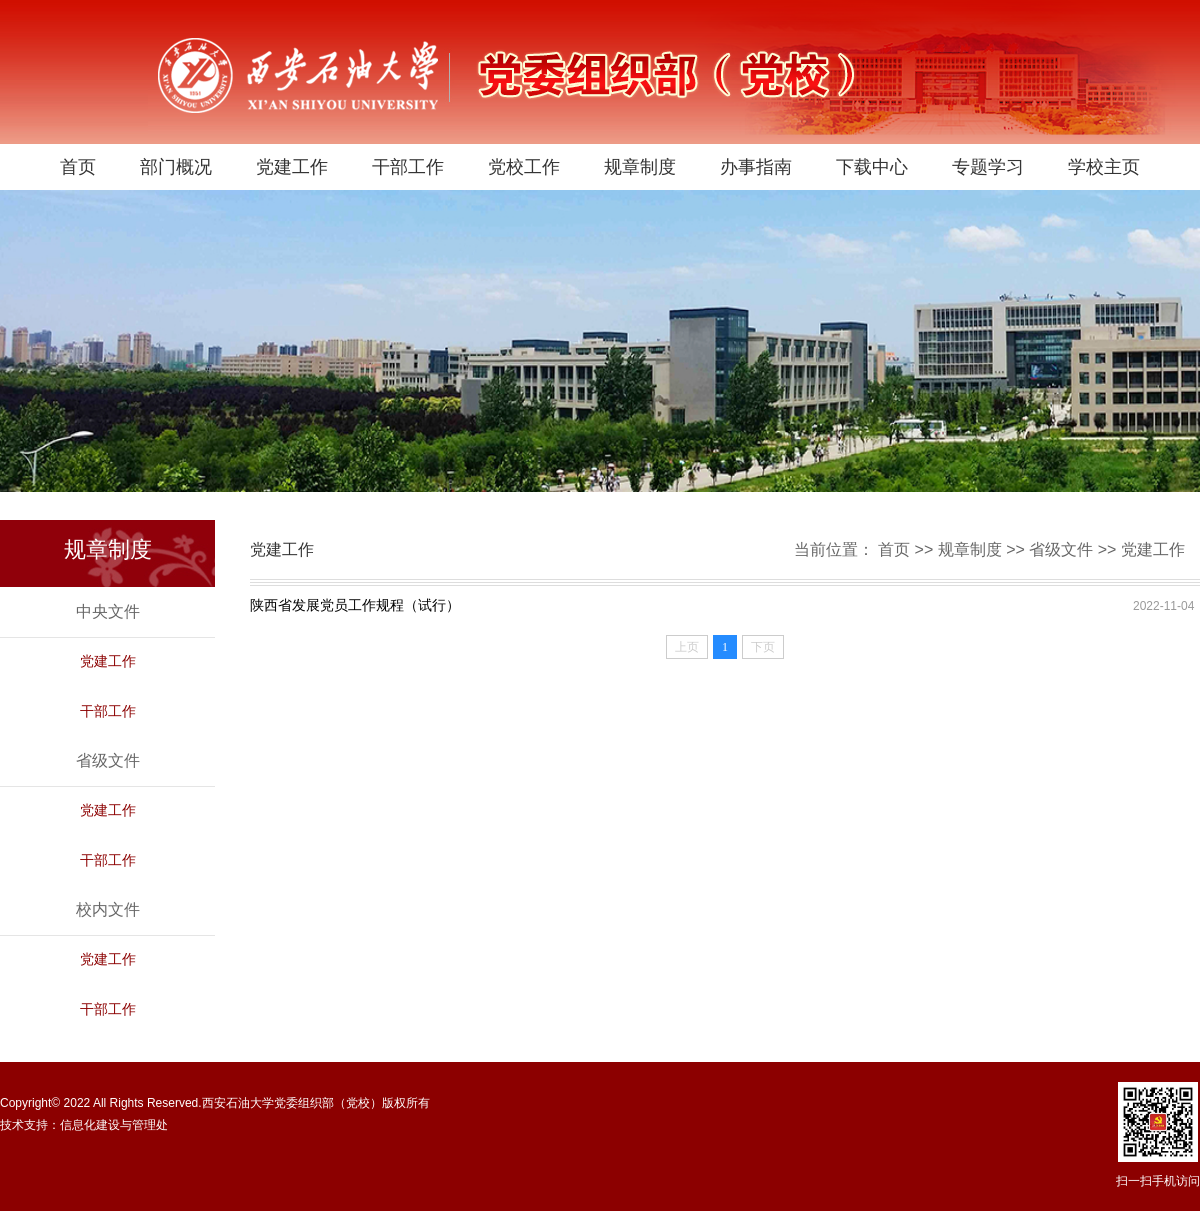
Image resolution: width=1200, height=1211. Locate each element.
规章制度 (640, 167)
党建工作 (292, 167)
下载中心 (872, 167)
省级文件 (1061, 549)
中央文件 (108, 611)
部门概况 (176, 167)
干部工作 (408, 167)
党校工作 (524, 167)
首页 (78, 167)
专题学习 (988, 167)
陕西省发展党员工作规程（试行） (355, 605)
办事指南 (756, 167)
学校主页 (1104, 167)
